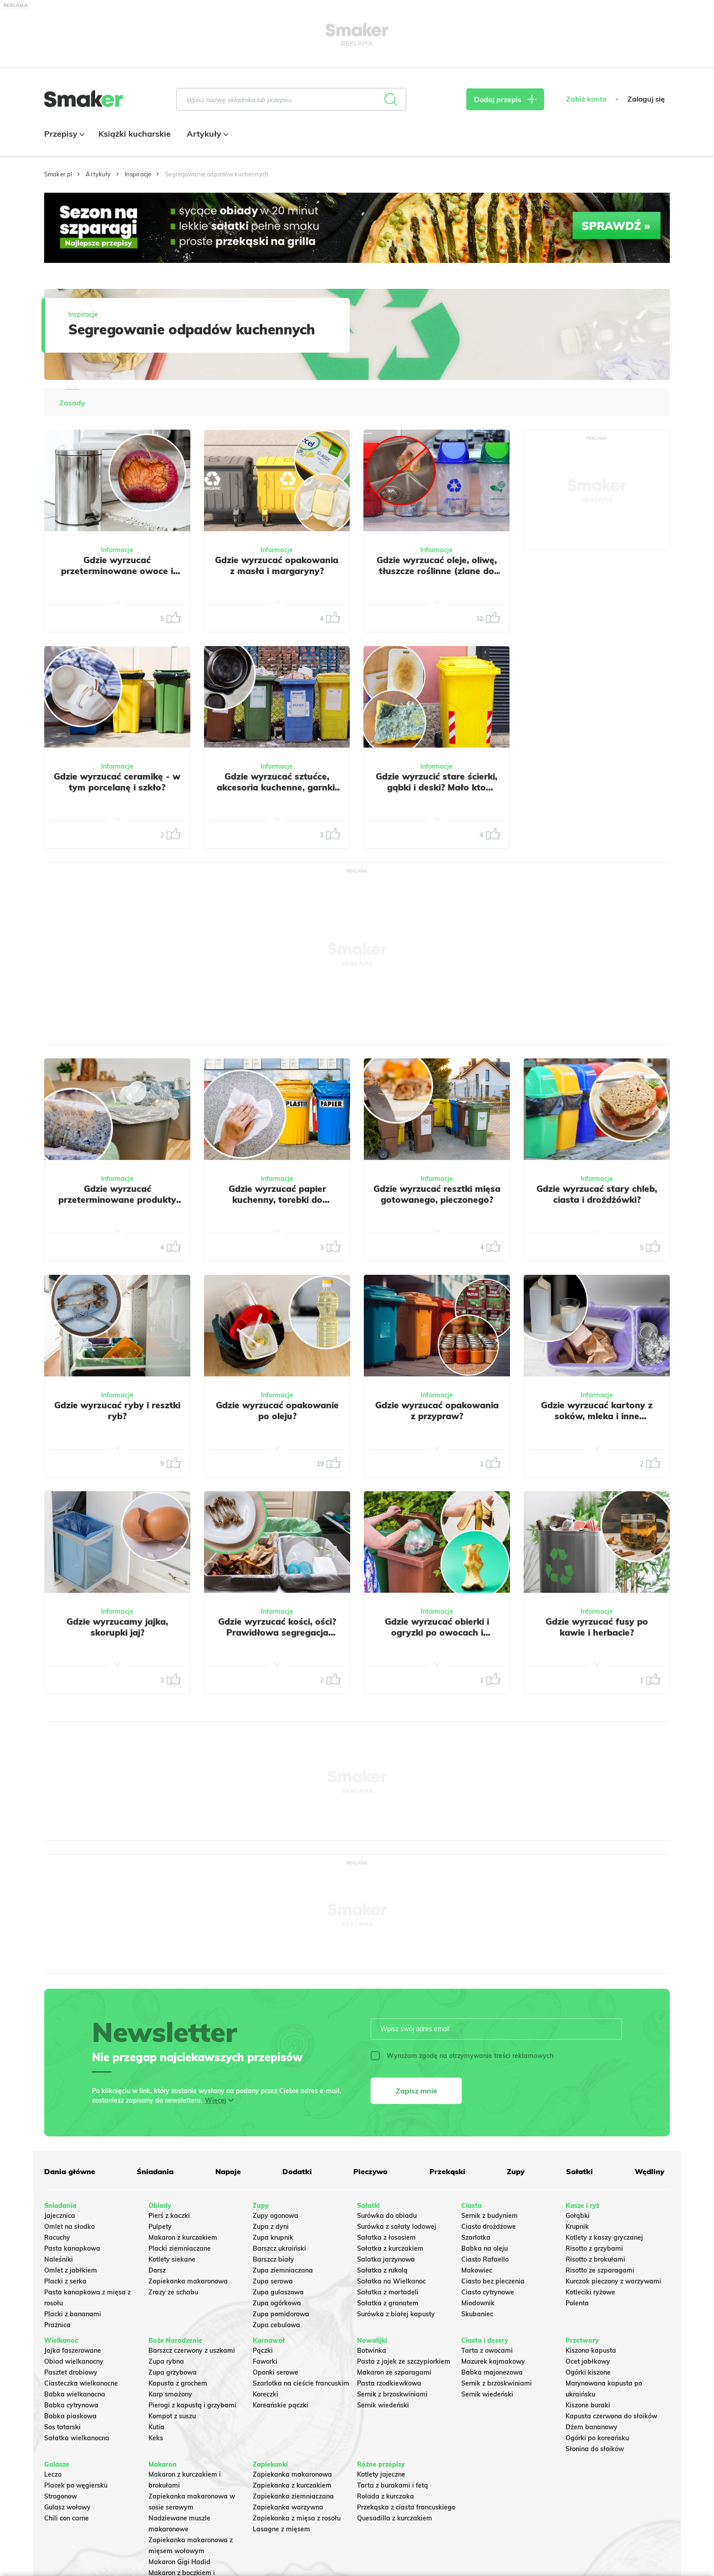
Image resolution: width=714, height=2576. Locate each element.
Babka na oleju (484, 2248)
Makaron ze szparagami (394, 2372)
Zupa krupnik (273, 2237)
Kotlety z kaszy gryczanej (604, 2237)
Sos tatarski (62, 2427)
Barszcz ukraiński (279, 2248)
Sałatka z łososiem (386, 2237)
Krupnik (577, 2226)
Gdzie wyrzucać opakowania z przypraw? (437, 1410)
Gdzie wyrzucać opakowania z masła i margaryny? (276, 565)
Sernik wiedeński (383, 2405)
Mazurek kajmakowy (493, 2361)
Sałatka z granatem (387, 2303)
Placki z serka (65, 2281)
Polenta (577, 2303)
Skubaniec (477, 2314)
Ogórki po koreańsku (597, 2438)
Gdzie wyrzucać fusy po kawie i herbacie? (597, 1627)
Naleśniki (58, 2259)
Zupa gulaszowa (278, 2292)
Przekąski (447, 2171)
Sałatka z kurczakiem (390, 2248)
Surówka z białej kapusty (396, 2314)
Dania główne (69, 2171)
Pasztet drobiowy (70, 2372)
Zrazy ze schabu (173, 2292)
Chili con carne (66, 2518)
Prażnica (57, 2325)
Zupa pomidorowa (281, 2314)
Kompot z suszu (172, 2416)
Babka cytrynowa (71, 2405)
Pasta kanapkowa (72, 2248)
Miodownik (478, 2303)
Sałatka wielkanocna (76, 2438)
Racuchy (57, 2237)
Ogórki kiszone (588, 2372)
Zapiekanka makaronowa (188, 2281)
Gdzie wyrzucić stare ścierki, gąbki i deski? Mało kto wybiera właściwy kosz (436, 787)
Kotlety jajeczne (381, 2474)
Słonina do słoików (595, 2449)
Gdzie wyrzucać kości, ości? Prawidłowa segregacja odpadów (277, 1632)
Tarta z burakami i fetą (392, 2485)
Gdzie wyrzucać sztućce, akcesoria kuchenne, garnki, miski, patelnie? (277, 787)
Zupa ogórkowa (277, 2303)
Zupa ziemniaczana (283, 2270)
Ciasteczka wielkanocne (81, 2383)
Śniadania (155, 2171)
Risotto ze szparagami (600, 2270)
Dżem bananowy (591, 2427)
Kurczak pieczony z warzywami (613, 2281)
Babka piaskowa (70, 2416)
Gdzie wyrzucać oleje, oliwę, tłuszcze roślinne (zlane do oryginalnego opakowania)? (436, 570)
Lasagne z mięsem (281, 2529)
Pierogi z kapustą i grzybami (192, 2405)
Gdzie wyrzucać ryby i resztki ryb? (117, 1410)
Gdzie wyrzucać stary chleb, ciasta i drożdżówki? (596, 1194)
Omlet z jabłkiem (70, 2270)
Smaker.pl (58, 174)
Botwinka (371, 2350)
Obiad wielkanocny (73, 2361)
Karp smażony (170, 2394)
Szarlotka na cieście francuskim (301, 2383)
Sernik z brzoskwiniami (392, 2394)
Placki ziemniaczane (179, 2248)
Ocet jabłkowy (588, 2361)
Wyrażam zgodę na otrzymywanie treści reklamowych (462, 2055)
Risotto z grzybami (594, 2248)
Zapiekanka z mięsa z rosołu (297, 2518)
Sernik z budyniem (489, 2216)
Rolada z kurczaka (385, 2496)
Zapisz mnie (416, 2090)
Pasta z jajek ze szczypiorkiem (403, 2361)
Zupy (516, 2171)
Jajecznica (59, 2216)
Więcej (215, 2100)
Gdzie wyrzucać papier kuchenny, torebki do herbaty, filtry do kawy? (277, 1199)
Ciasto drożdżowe (488, 2226)
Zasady (72, 402)
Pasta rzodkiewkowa (389, 2383)
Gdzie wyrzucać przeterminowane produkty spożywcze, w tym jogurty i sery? (117, 1204)
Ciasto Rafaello (485, 2259)
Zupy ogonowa (275, 2216)
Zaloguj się (646, 99)
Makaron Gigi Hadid (179, 2562)
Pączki (263, 2350)
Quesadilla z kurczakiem (394, 2518)
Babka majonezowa (492, 2372)
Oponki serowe (275, 2372)
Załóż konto (586, 99)
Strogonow (60, 2496)
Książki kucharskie (134, 133)
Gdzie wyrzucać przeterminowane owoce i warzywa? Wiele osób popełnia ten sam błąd (117, 576)
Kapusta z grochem (177, 2383)
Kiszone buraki (588, 2405)
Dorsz (157, 2270)
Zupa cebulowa (276, 2325)
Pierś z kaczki (169, 2216)
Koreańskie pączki (280, 2405)
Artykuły (206, 133)
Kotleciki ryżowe (590, 2292)
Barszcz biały (273, 2259)
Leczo (52, 2474)
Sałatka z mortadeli (387, 2292)
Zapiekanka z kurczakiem (292, 2485)
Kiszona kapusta (591, 2350)
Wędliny (649, 2171)
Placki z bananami (72, 2314)
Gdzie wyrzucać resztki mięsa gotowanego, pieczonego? (436, 1194)
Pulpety (160, 2226)
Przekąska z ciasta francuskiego (406, 2507)
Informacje (117, 550)
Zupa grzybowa (172, 2372)
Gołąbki (578, 2216)
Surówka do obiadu (387, 2216)
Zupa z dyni (271, 2226)
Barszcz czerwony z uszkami (191, 2350)
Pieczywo (370, 2171)
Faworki (265, 2361)
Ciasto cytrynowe (487, 2292)
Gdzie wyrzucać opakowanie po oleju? (277, 1410)
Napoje (228, 2171)
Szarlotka (475, 2237)
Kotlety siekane (171, 2259)
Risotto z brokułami (595, 2259)
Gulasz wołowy (67, 2507)
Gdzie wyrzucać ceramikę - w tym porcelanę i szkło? (117, 782)
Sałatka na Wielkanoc (391, 2281)
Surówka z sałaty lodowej (396, 2226)
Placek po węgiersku (75, 2485)
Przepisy (63, 133)
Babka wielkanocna (74, 2394)
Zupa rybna (166, 2361)
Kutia (156, 2427)
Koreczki (265, 2394)
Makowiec (476, 2270)
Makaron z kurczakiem (182, 2237)
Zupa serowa (273, 2281)
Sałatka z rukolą (382, 2270)
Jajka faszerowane (72, 2350)
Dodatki (297, 2171)
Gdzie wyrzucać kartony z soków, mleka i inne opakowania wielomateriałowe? (597, 1421)
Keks (155, 2438)
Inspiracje (138, 174)
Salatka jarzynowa (386, 2259)
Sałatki (579, 2171)
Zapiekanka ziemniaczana (293, 2496)
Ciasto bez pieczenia (493, 2281)
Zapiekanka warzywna (288, 2507)
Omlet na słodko (69, 2226)
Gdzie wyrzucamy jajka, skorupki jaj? (117, 1627)
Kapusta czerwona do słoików (611, 2416)
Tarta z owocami (487, 2350)
